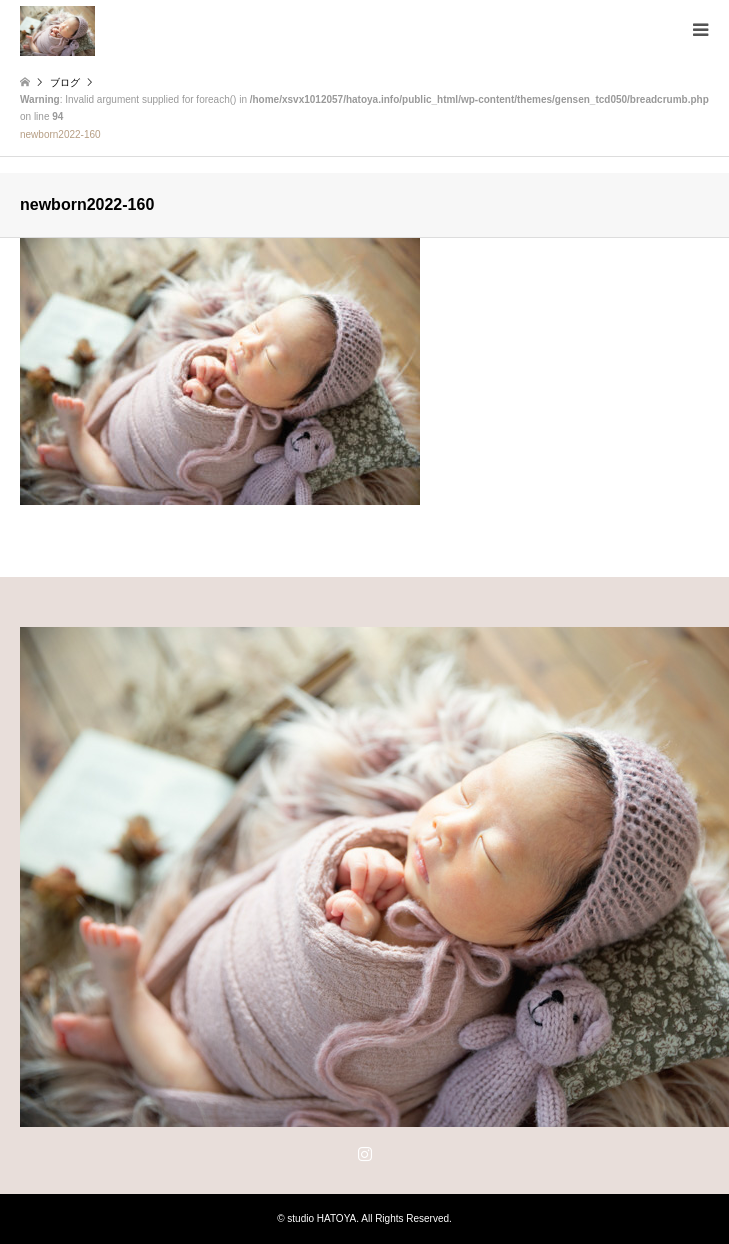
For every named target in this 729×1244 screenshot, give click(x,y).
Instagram (365, 1153)
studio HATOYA (321, 1218)
